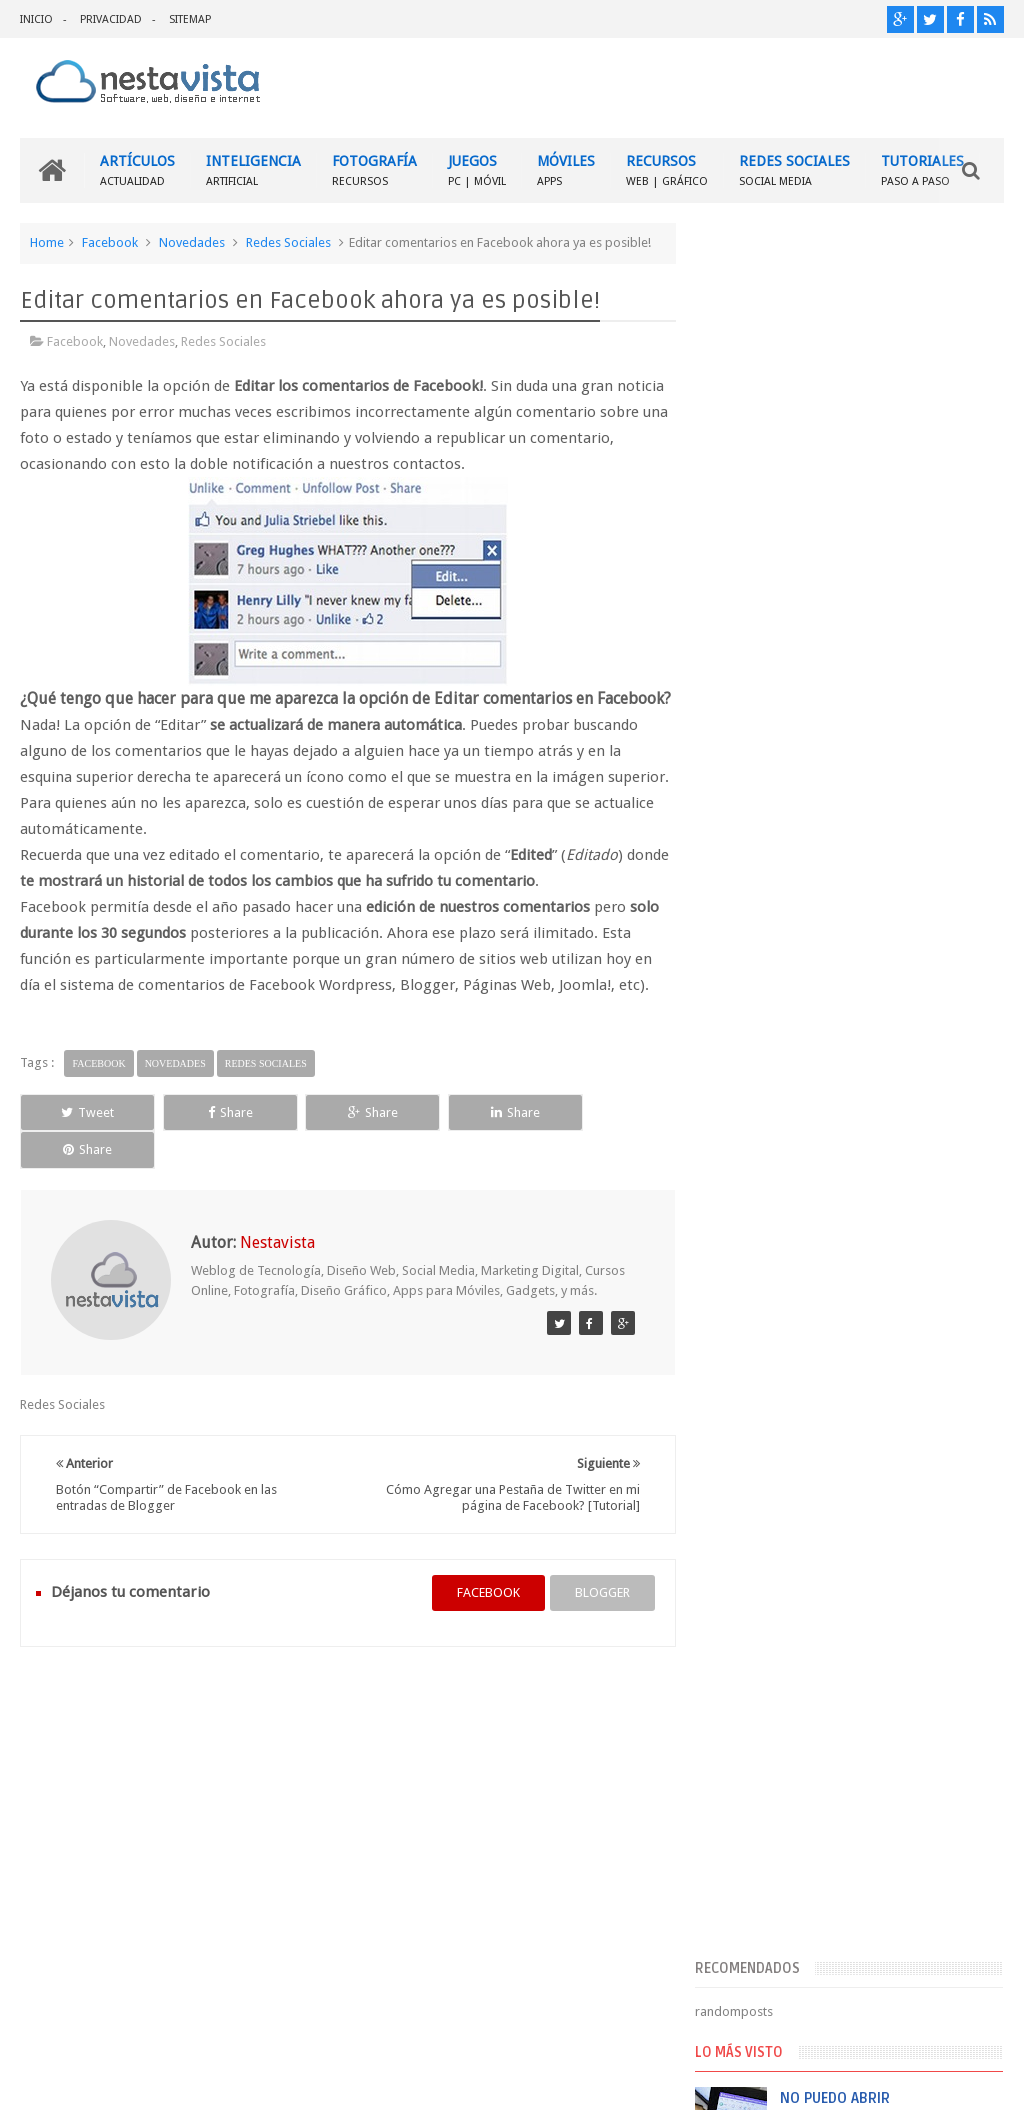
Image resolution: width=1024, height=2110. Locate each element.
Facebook (110, 242)
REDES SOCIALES (794, 170)
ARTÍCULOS (137, 170)
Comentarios (764, 1484)
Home (47, 242)
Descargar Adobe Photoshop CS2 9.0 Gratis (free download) (895, 950)
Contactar (955, 1723)
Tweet (82, 1137)
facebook (481, 1580)
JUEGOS (477, 170)
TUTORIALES (922, 170)
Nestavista (244, 2078)
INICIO (36, 19)
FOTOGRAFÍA (374, 170)
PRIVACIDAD (111, 19)
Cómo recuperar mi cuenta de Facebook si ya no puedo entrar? (893, 1322)
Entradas (752, 1452)
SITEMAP (190, 19)
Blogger (832, 2078)
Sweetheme (970, 2078)
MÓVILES (566, 170)
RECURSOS (667, 170)
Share (213, 1137)
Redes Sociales (288, 242)
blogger (595, 1580)
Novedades (192, 242)
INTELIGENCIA (253, 170)
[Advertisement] (856, 363)
